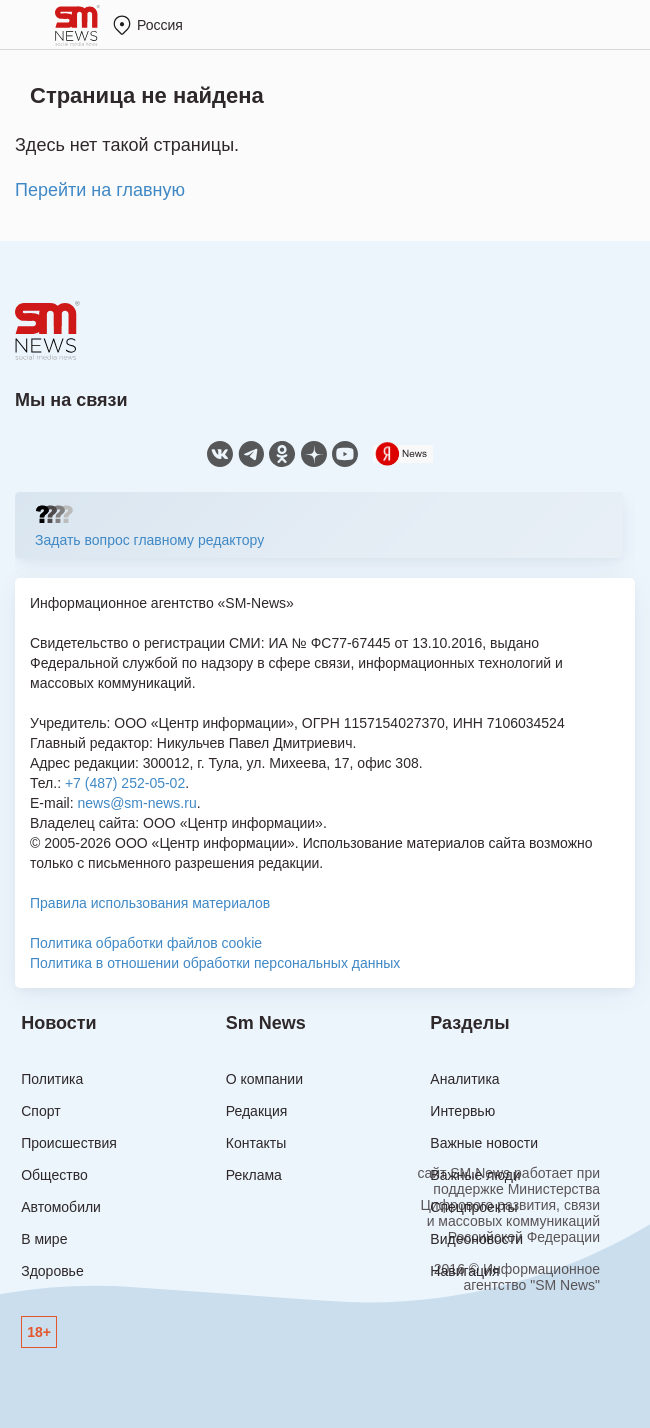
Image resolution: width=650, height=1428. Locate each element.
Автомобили (61, 1207)
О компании (264, 1079)
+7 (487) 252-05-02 (125, 783)
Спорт (40, 1111)
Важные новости (484, 1143)
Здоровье (52, 1271)
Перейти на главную (100, 190)
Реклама (254, 1175)
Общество (54, 1175)
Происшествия (69, 1143)
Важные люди (475, 1175)
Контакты (256, 1143)
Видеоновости (476, 1239)
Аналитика (464, 1079)
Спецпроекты (473, 1207)
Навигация (464, 1271)
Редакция (257, 1111)
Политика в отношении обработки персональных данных (215, 963)
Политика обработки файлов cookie (146, 943)
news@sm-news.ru (136, 803)
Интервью (462, 1111)
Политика (52, 1079)
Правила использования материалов (150, 903)
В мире (44, 1239)
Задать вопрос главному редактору (149, 540)
